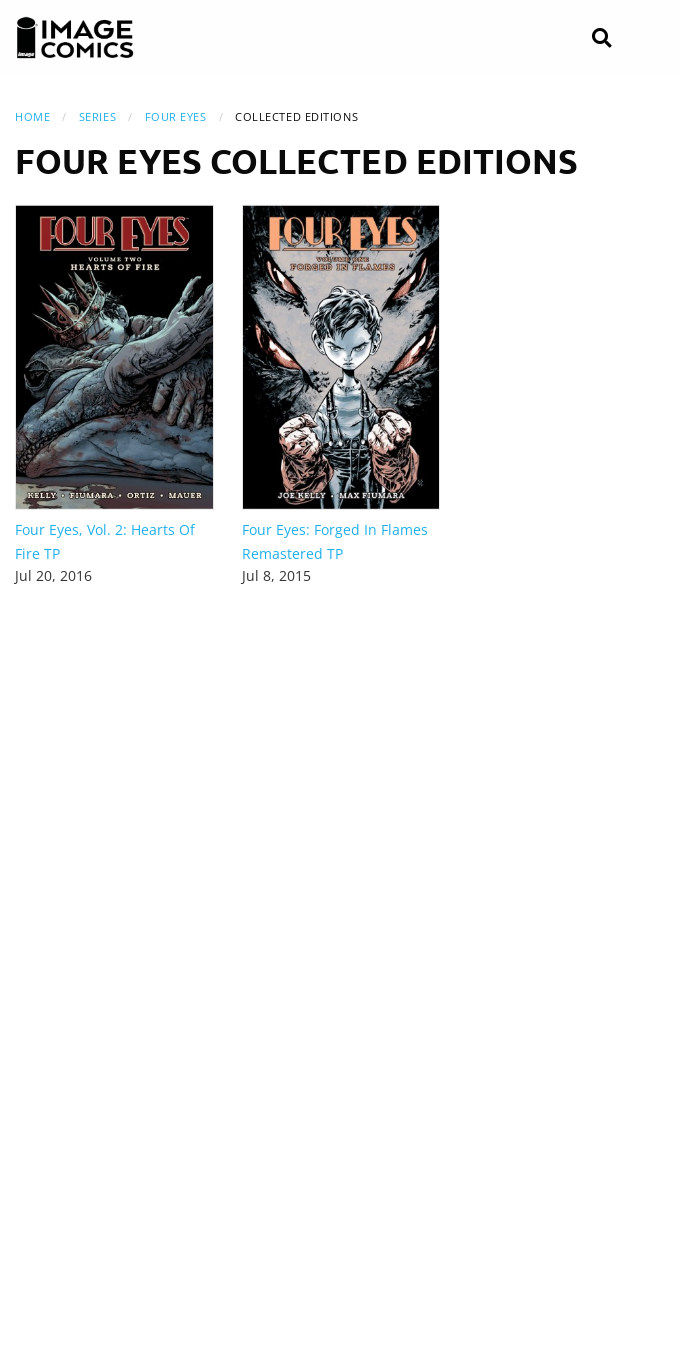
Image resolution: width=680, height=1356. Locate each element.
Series (97, 116)
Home (32, 116)
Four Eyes (176, 116)
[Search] (601, 38)
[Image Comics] (75, 38)
